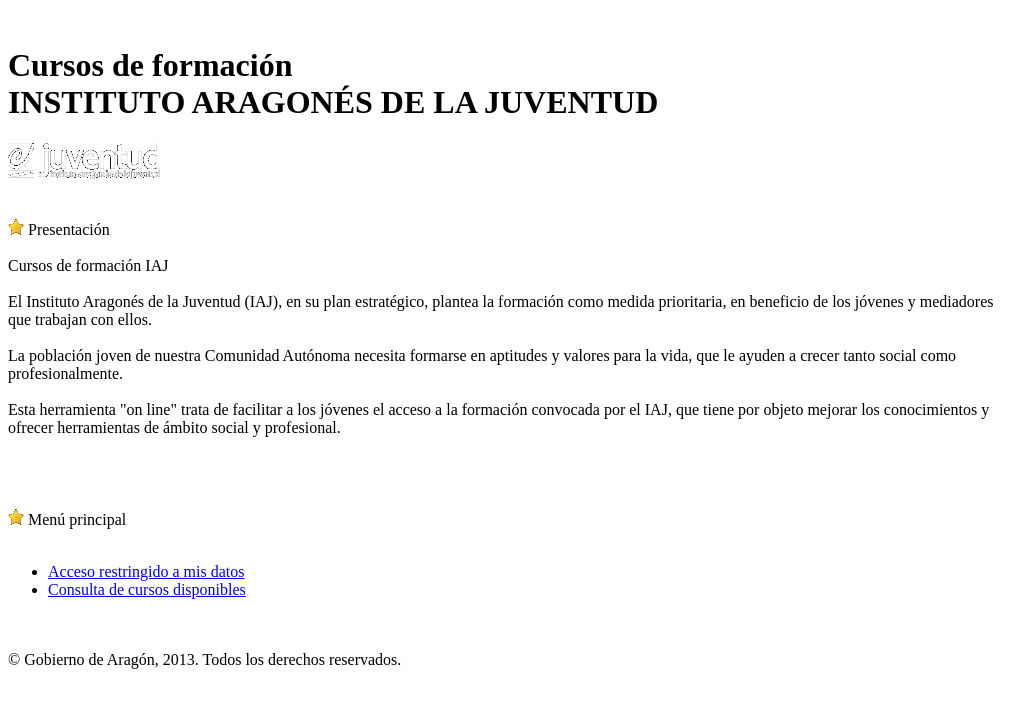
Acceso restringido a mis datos (146, 571)
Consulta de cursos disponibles (147, 589)
